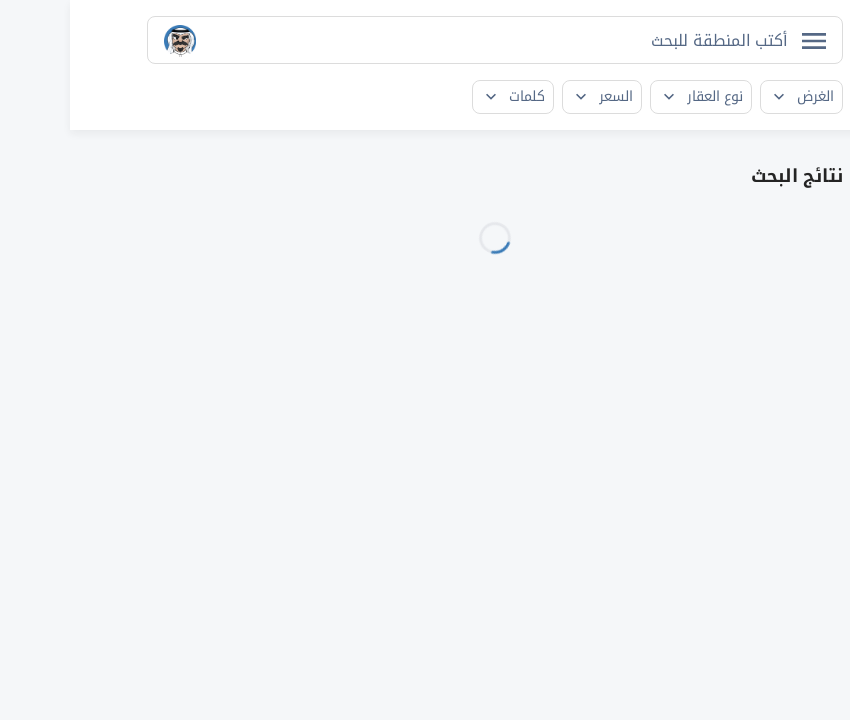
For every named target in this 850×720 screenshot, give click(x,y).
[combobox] (425, 40)
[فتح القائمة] (744, 41)
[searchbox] (638, 40)
